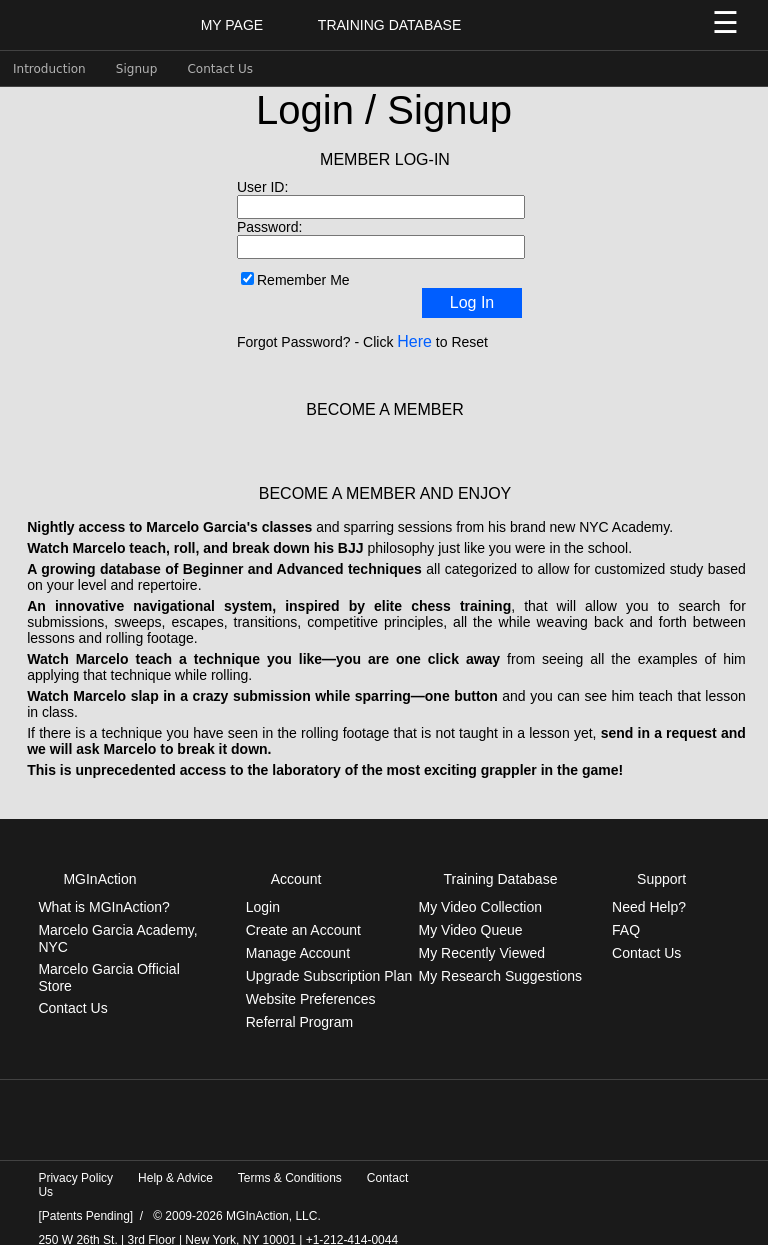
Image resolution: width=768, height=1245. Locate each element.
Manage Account (298, 937)
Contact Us (220, 69)
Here (414, 341)
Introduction (49, 69)
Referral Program (299, 1006)
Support (661, 863)
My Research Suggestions (500, 960)
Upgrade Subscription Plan (329, 960)
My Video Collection (480, 891)
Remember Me (303, 280)
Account (296, 863)
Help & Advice (175, 1162)
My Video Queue (471, 914)
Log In (472, 302)
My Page (232, 25)
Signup (136, 69)
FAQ (626, 914)
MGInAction (99, 863)
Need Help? (649, 891)
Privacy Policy (75, 1162)
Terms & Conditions (290, 1162)
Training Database (389, 25)
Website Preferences (311, 983)
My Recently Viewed (482, 937)
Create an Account (303, 914)
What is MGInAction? (104, 891)
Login (263, 891)
